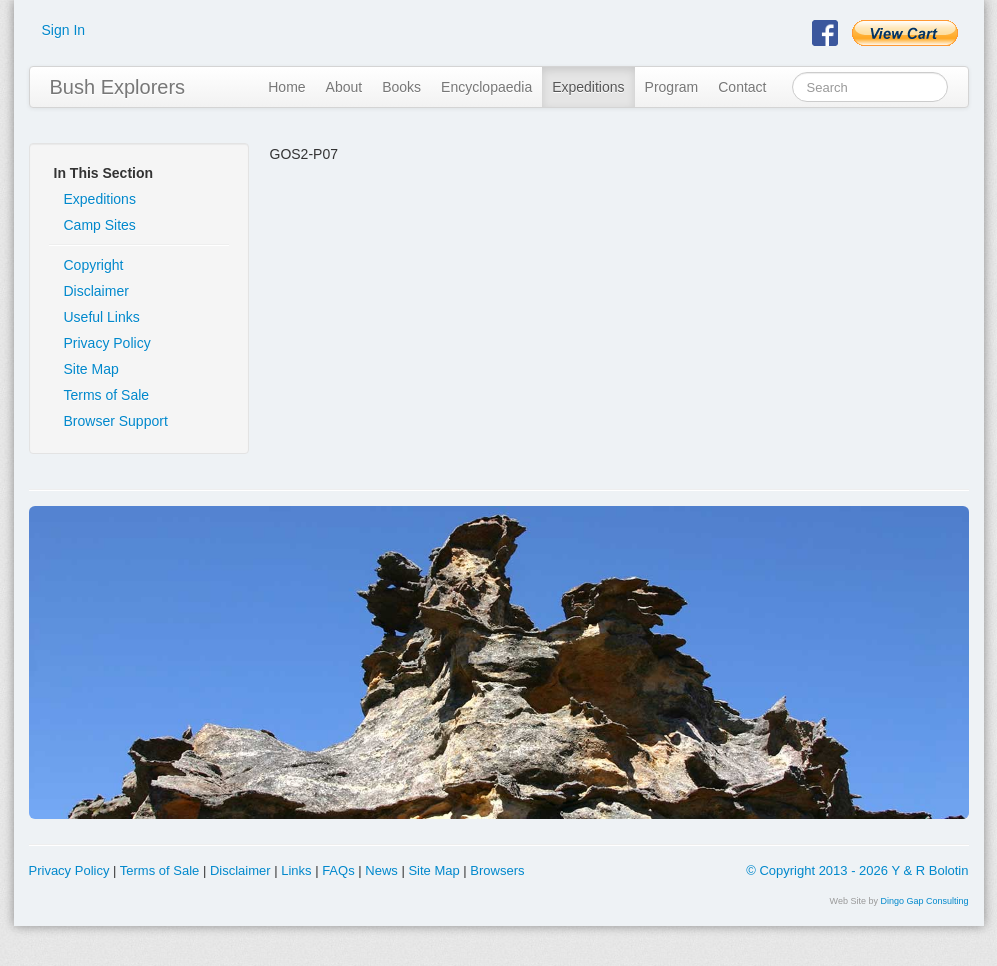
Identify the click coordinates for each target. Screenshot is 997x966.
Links (296, 870)
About (344, 87)
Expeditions (588, 87)
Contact (742, 87)
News (381, 870)
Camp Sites (100, 225)
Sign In (64, 30)
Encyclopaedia (486, 87)
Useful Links (102, 317)
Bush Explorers (118, 87)
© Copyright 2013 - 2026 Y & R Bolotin (857, 870)
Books (401, 87)
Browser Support (116, 421)
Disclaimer (96, 291)
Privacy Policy (107, 343)
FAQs (338, 870)
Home (286, 87)
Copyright (94, 265)
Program (672, 87)
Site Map (91, 369)
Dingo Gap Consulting (924, 901)
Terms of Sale (107, 395)
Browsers (497, 870)
